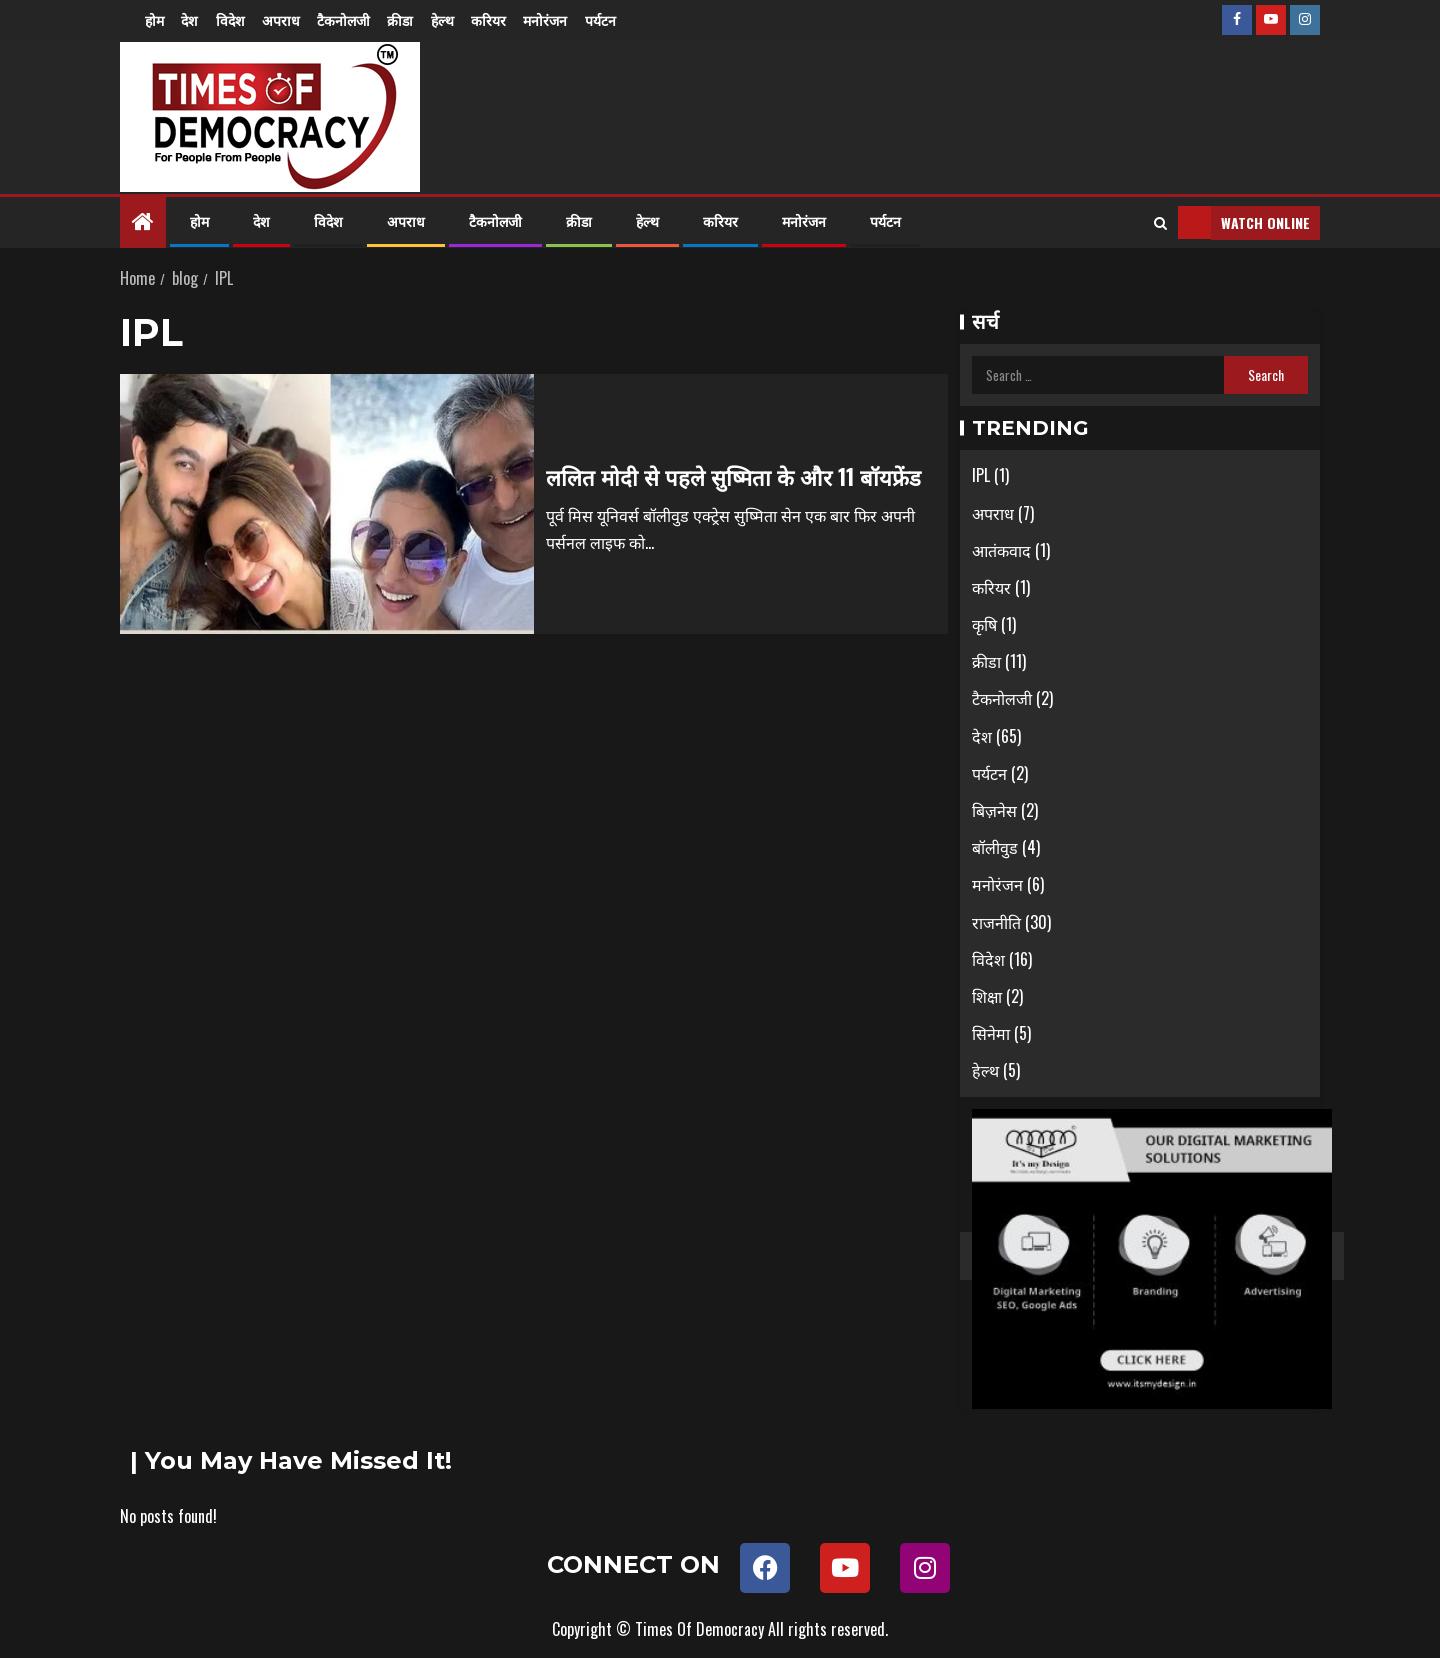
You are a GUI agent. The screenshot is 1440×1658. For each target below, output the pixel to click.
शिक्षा (987, 996)
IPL (981, 475)
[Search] (1160, 223)
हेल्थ (452, 19)
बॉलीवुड (995, 847)
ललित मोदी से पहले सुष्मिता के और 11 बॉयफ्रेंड (733, 476)
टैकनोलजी (350, 19)
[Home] (143, 221)
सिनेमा (991, 1033)
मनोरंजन (559, 19)
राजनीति (996, 922)
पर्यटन (615, 19)
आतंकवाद (1001, 550)
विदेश (233, 19)
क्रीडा (409, 19)
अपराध (286, 19)
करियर (500, 19)
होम (154, 19)
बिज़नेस (994, 810)
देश (191, 19)
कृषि (984, 624)
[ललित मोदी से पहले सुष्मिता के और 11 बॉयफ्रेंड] (327, 504)
